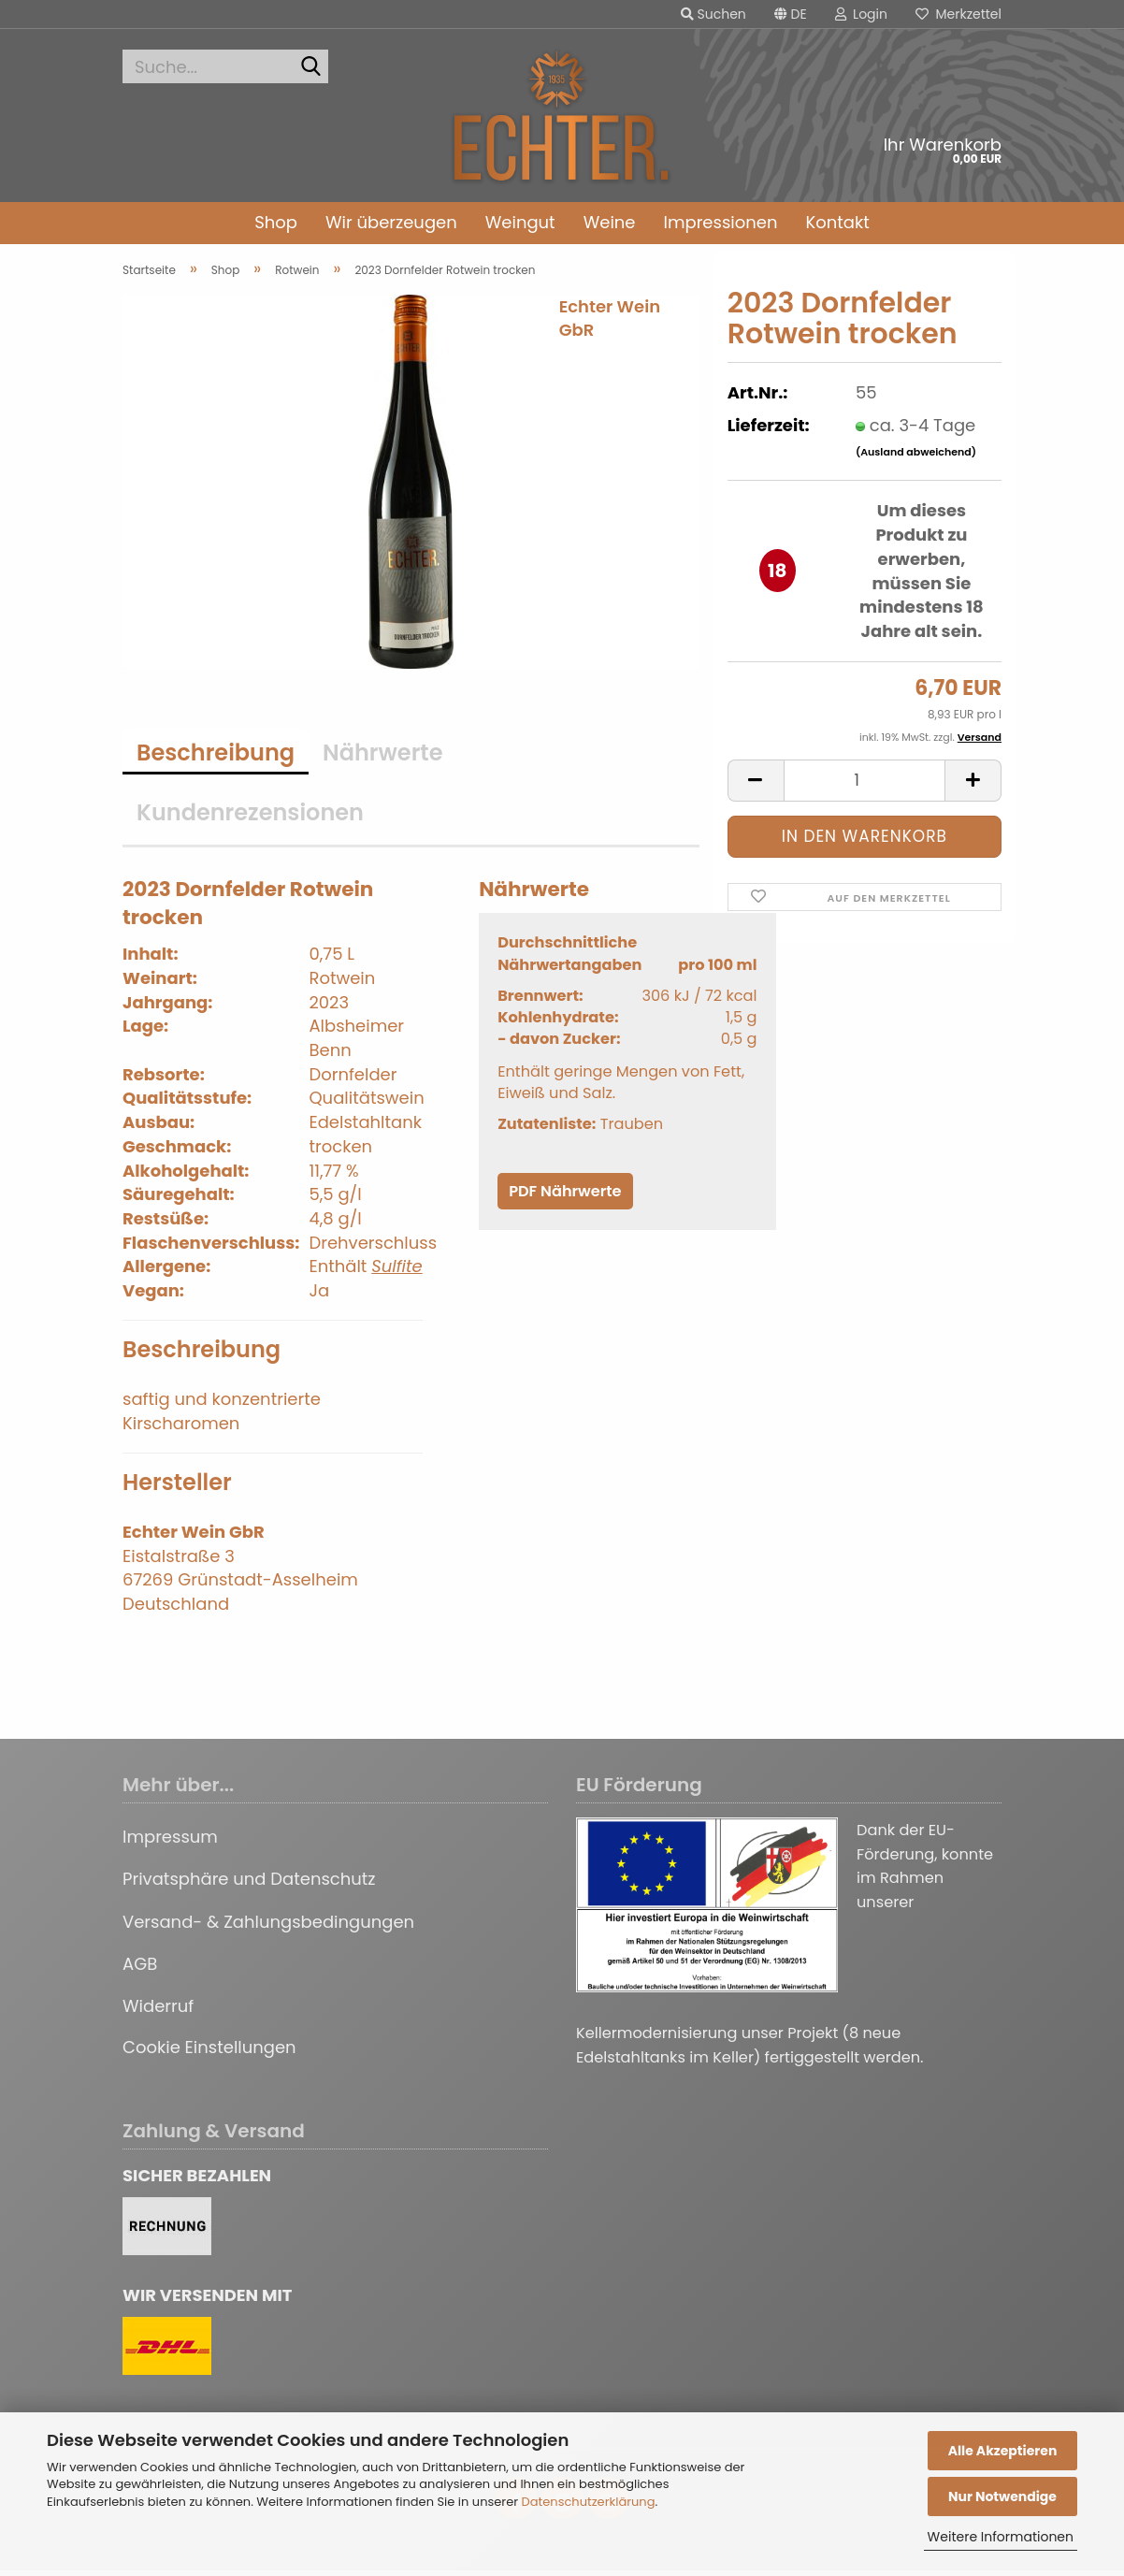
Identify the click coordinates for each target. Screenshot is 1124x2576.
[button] (790, 14)
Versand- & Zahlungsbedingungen (268, 1927)
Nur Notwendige (1002, 2496)
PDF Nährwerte (565, 1197)
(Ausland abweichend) (916, 457)
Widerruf (158, 2012)
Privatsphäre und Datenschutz (249, 1884)
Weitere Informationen (1001, 2536)
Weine (610, 222)
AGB (139, 1969)
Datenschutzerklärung (589, 2502)
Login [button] (861, 14)
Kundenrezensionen (250, 818)
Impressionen (721, 222)
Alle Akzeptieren (1003, 2450)
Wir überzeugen (391, 222)
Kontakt (837, 222)
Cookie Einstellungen (209, 2052)
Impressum (170, 1842)
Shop (275, 222)
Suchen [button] (713, 14)
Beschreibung (216, 758)
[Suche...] (310, 67)
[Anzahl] (864, 786)
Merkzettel (958, 14)
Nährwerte (382, 758)
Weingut (520, 222)
